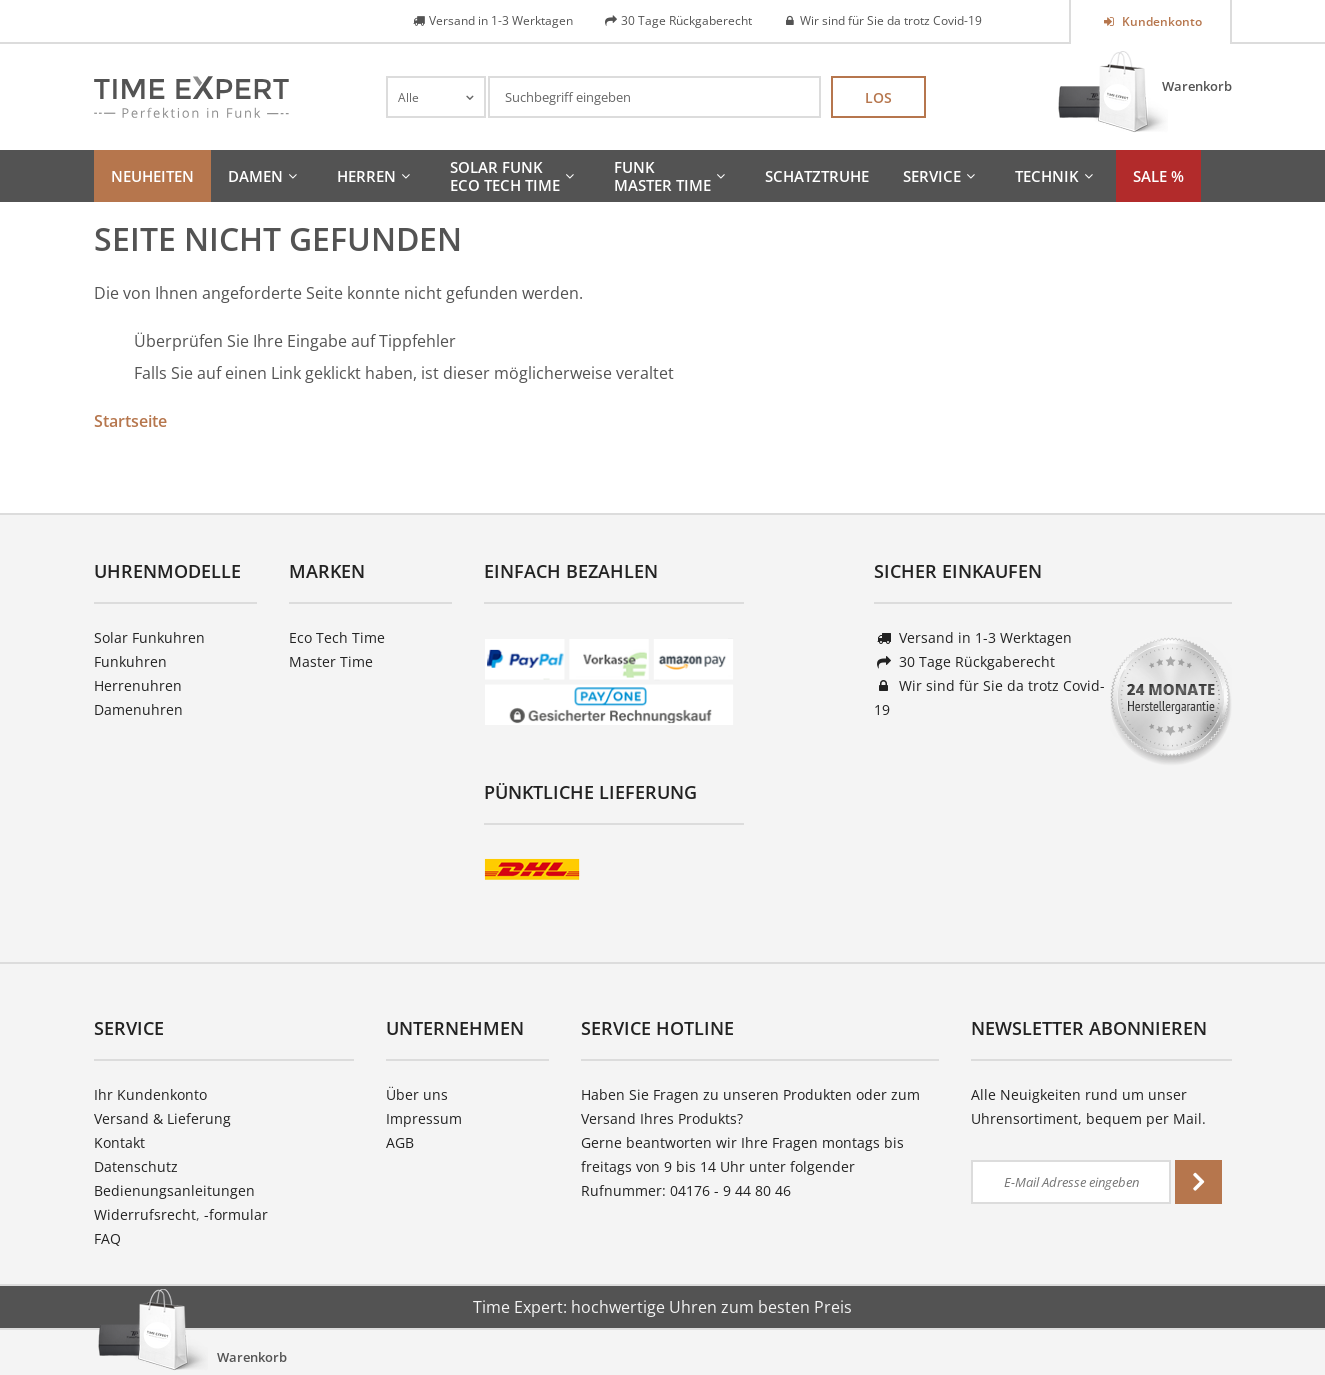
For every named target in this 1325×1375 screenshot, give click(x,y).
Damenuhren (138, 709)
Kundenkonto (1160, 21)
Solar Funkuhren (149, 637)
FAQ (107, 1238)
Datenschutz (136, 1166)
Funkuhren (130, 661)
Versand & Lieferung (162, 1118)
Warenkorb (1197, 86)
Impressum (424, 1118)
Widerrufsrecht (145, 1214)
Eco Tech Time (337, 637)
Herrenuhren (138, 685)
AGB (400, 1142)
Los (878, 97)
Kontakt (119, 1142)
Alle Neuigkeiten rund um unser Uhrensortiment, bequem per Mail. (1088, 1106)
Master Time (331, 661)
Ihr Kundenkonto (150, 1094)
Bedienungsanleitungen (174, 1190)
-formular (236, 1214)
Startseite (130, 421)
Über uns (417, 1094)
